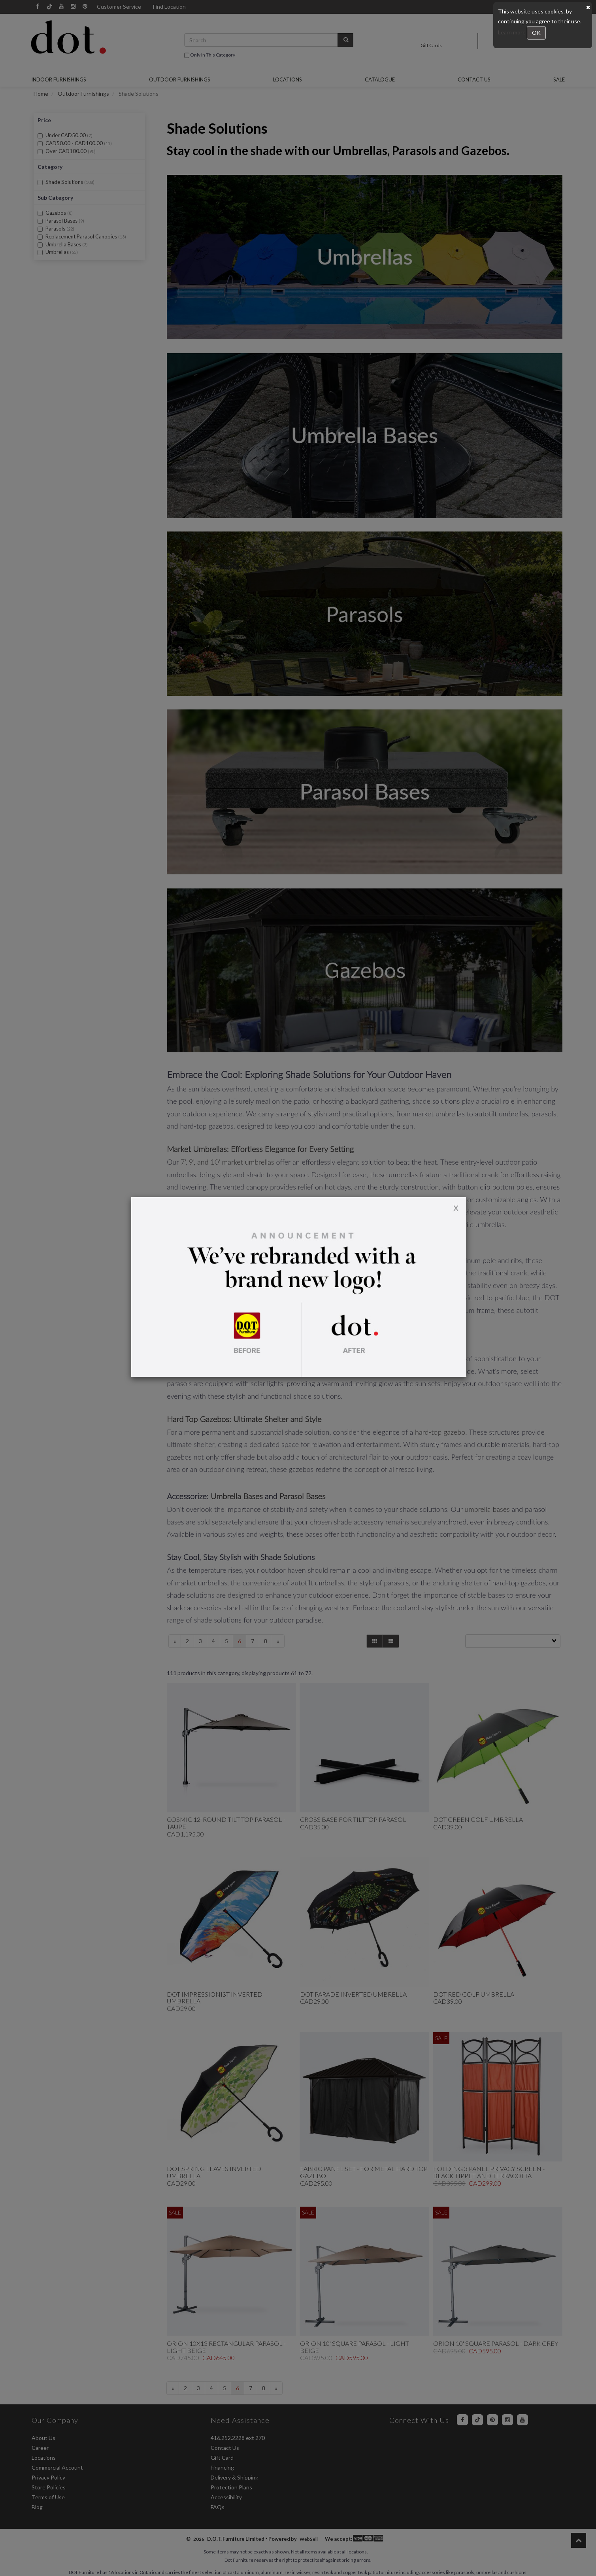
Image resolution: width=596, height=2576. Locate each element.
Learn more (512, 32)
